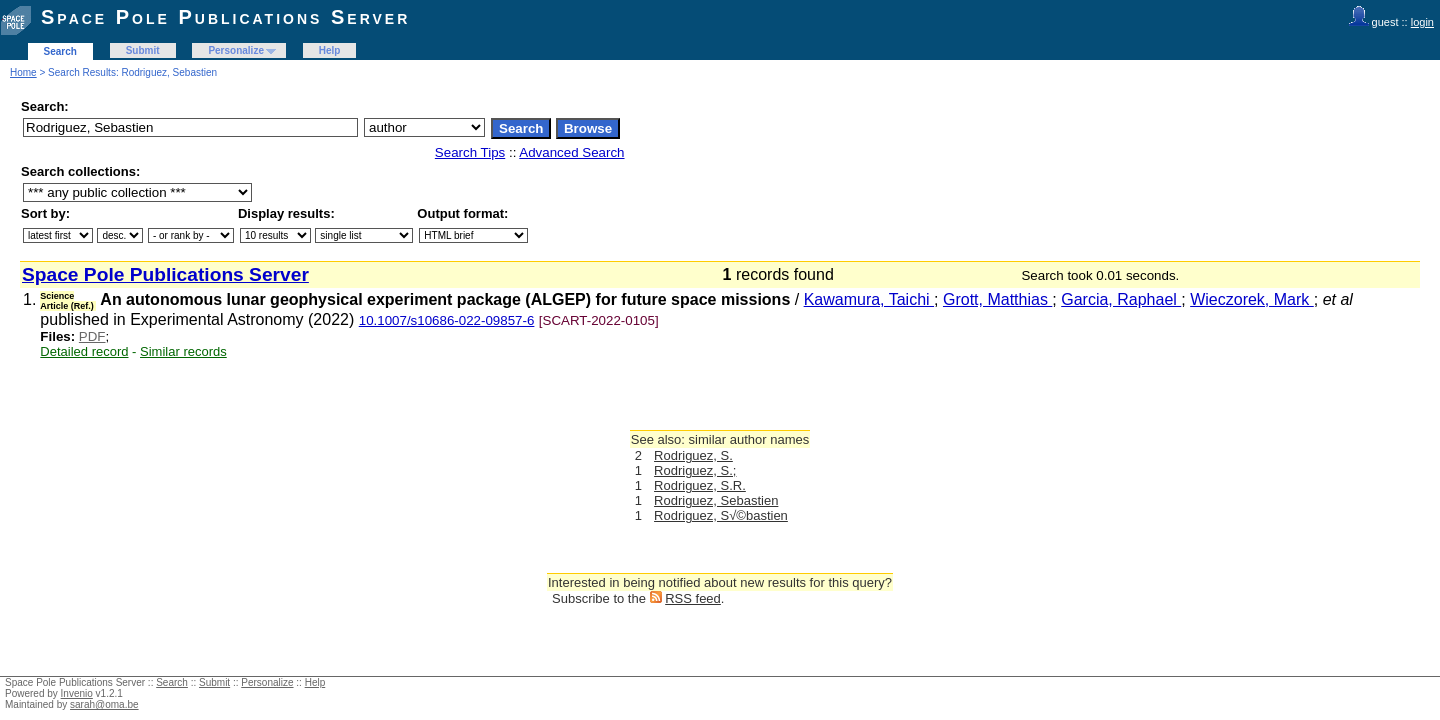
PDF (92, 336)
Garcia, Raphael (1121, 299)
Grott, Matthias (997, 299)
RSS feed (693, 598)
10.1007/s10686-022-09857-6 (447, 320)
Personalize (236, 50)
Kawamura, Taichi (869, 299)
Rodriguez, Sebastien (716, 500)
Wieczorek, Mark (1252, 299)
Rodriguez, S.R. (700, 485)
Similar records (183, 351)
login (1422, 22)
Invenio (77, 693)
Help (330, 50)
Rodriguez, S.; (695, 470)
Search (60, 51)
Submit (143, 50)
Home (23, 72)
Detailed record (84, 351)
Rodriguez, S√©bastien (721, 515)
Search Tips (470, 152)
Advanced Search (571, 152)
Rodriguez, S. (693, 455)
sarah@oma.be (104, 704)
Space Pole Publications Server (225, 17)
